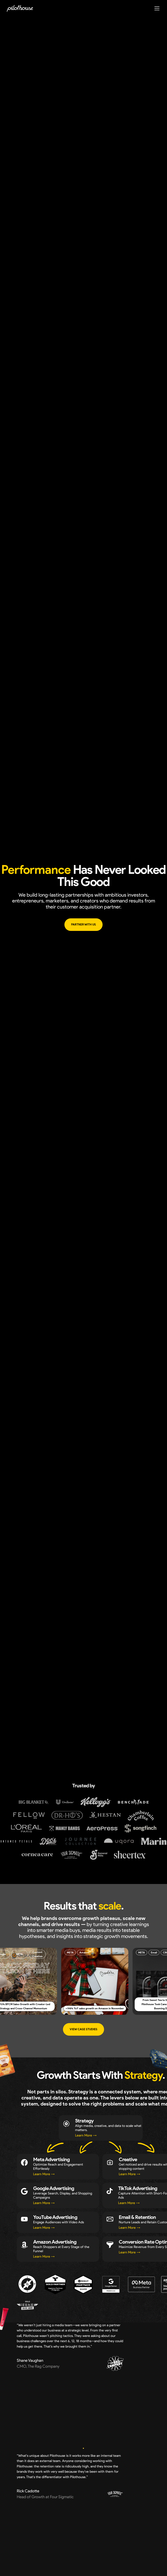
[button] (156, 8)
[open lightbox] (83, 2411)
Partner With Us (83, 924)
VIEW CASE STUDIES (83, 2029)
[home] (20, 8)
